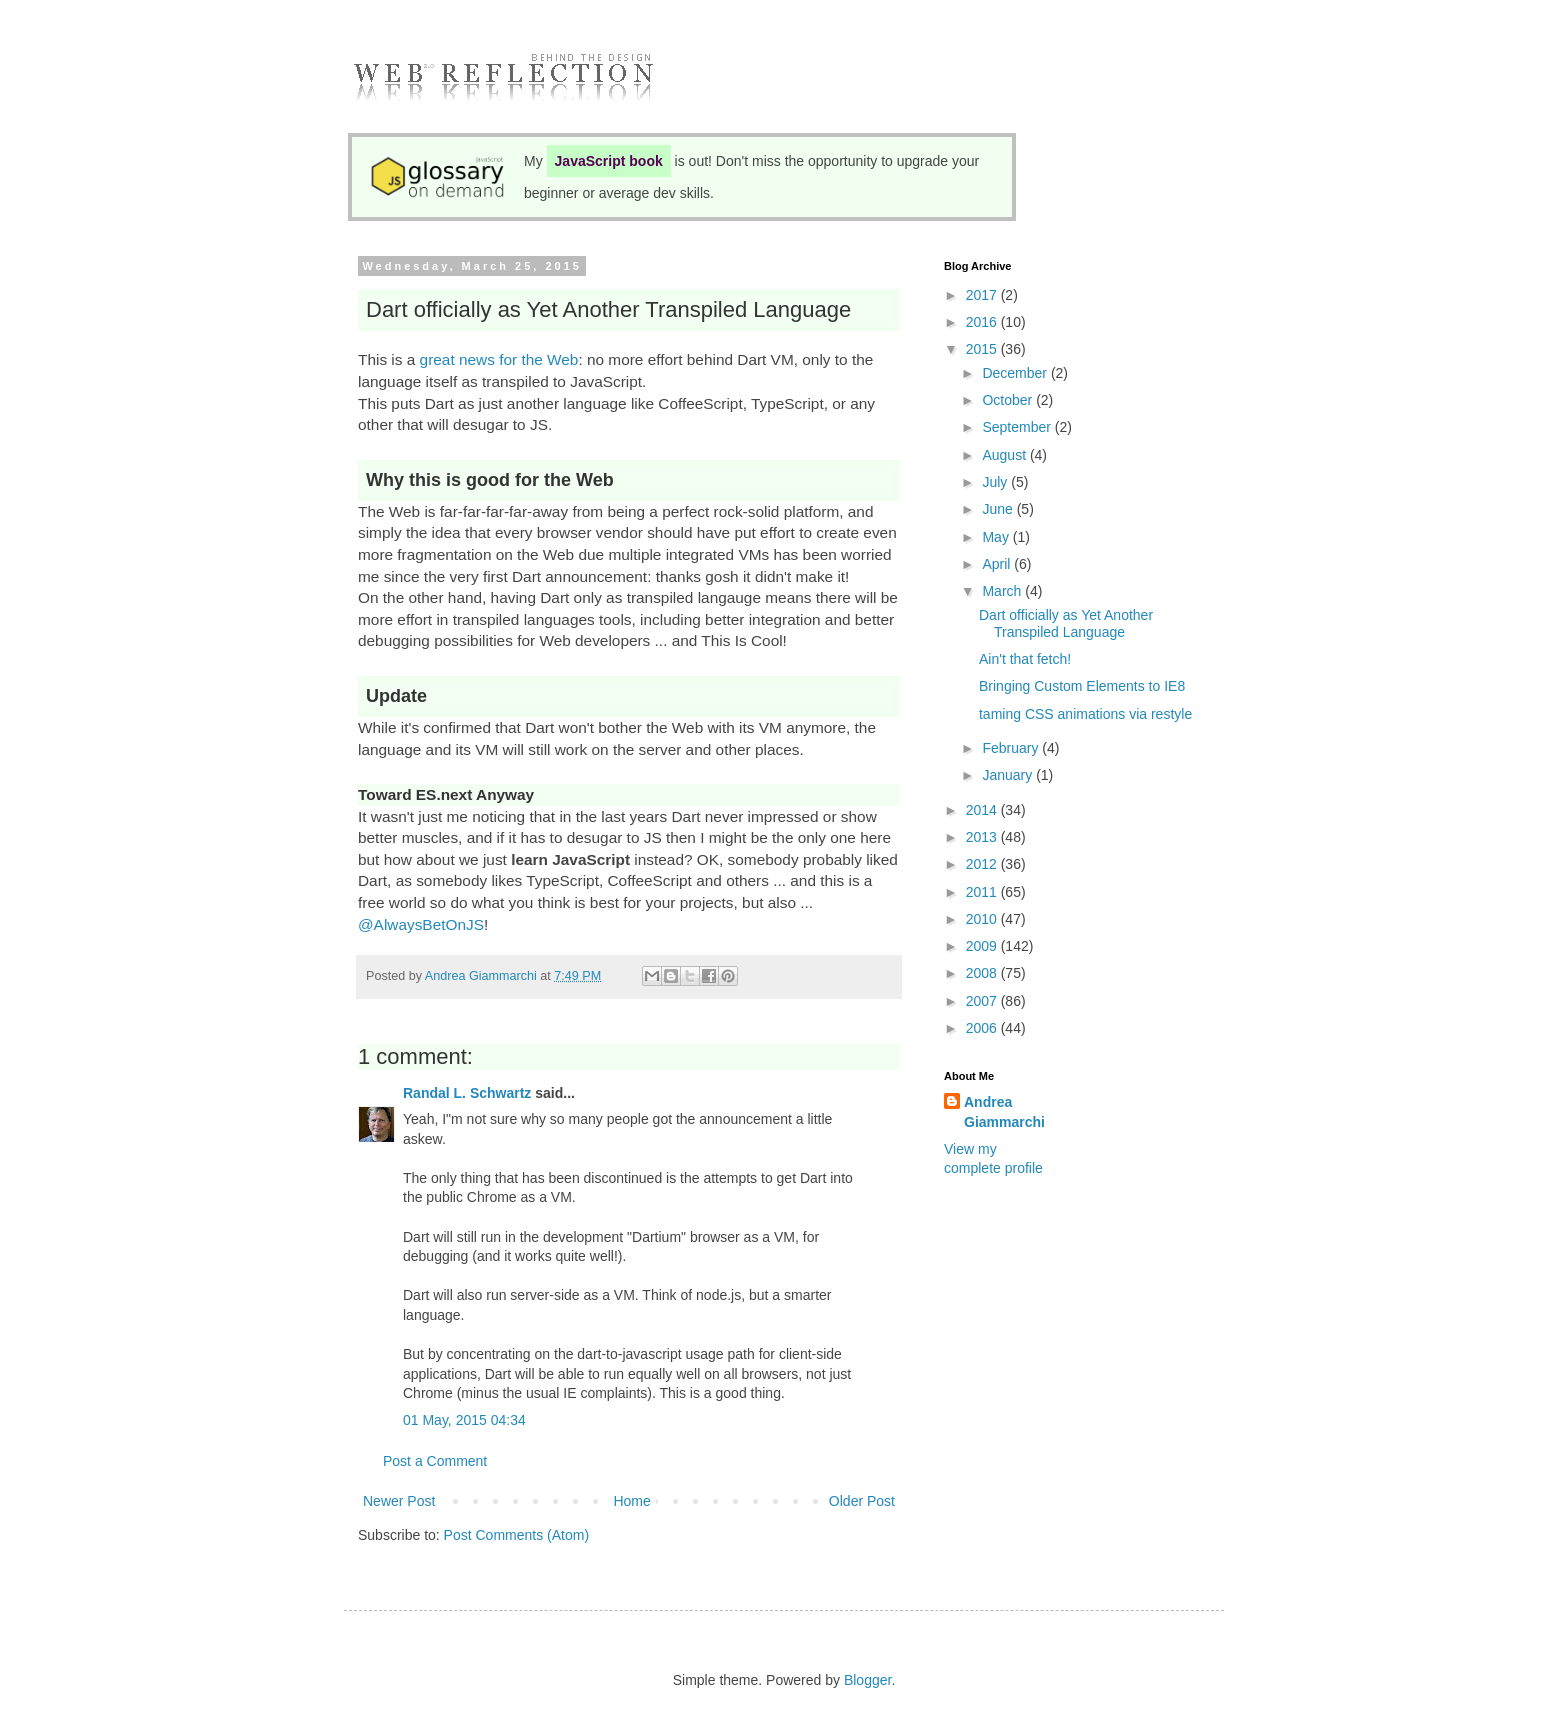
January (1009, 775)
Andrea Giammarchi (1004, 1112)
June (999, 509)
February (1012, 748)
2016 (983, 322)
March (1003, 591)
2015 (983, 349)
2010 (983, 919)
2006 (983, 1028)
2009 (983, 946)
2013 (983, 837)
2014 (983, 810)
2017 (983, 295)
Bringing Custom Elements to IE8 (1082, 686)
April (998, 564)
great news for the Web (499, 359)
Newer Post (399, 1501)
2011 (983, 892)
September (1018, 427)
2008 (983, 973)
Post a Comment (435, 1461)
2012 (983, 864)
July (996, 482)
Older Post (862, 1501)
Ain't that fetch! (1025, 659)
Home (631, 1501)
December (1016, 373)
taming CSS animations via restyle (1085, 714)
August (1005, 455)
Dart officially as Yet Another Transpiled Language (1066, 623)
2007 (983, 1001)
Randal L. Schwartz (467, 1093)
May (997, 537)
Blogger (867, 1680)
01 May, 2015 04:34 (464, 1420)
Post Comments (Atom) (516, 1535)
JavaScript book (609, 161)
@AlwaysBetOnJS (421, 924)
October (1009, 400)
